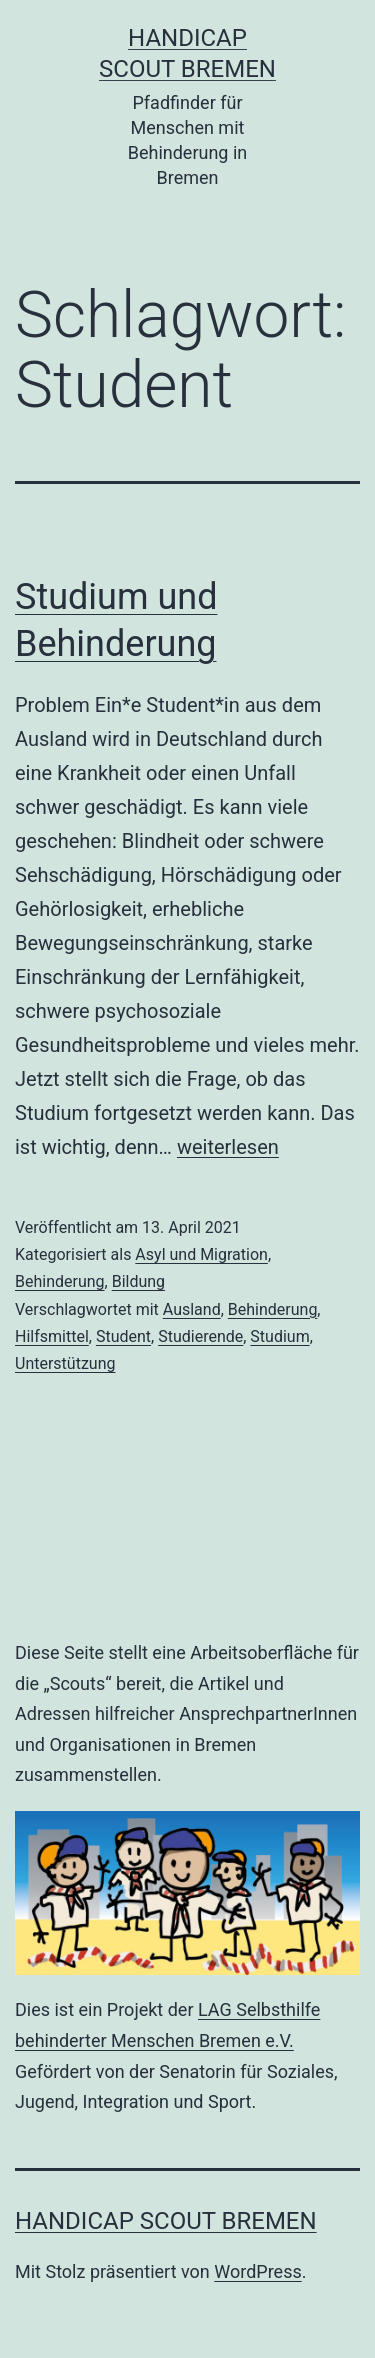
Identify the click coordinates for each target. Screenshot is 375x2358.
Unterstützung (65, 1363)
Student (123, 1336)
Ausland (192, 1309)
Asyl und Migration (201, 1254)
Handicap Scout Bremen (166, 2221)
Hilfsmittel (52, 1336)
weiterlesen (228, 1147)
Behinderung (60, 1281)
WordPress (257, 2271)
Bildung (138, 1281)
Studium (279, 1336)
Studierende (200, 1336)
